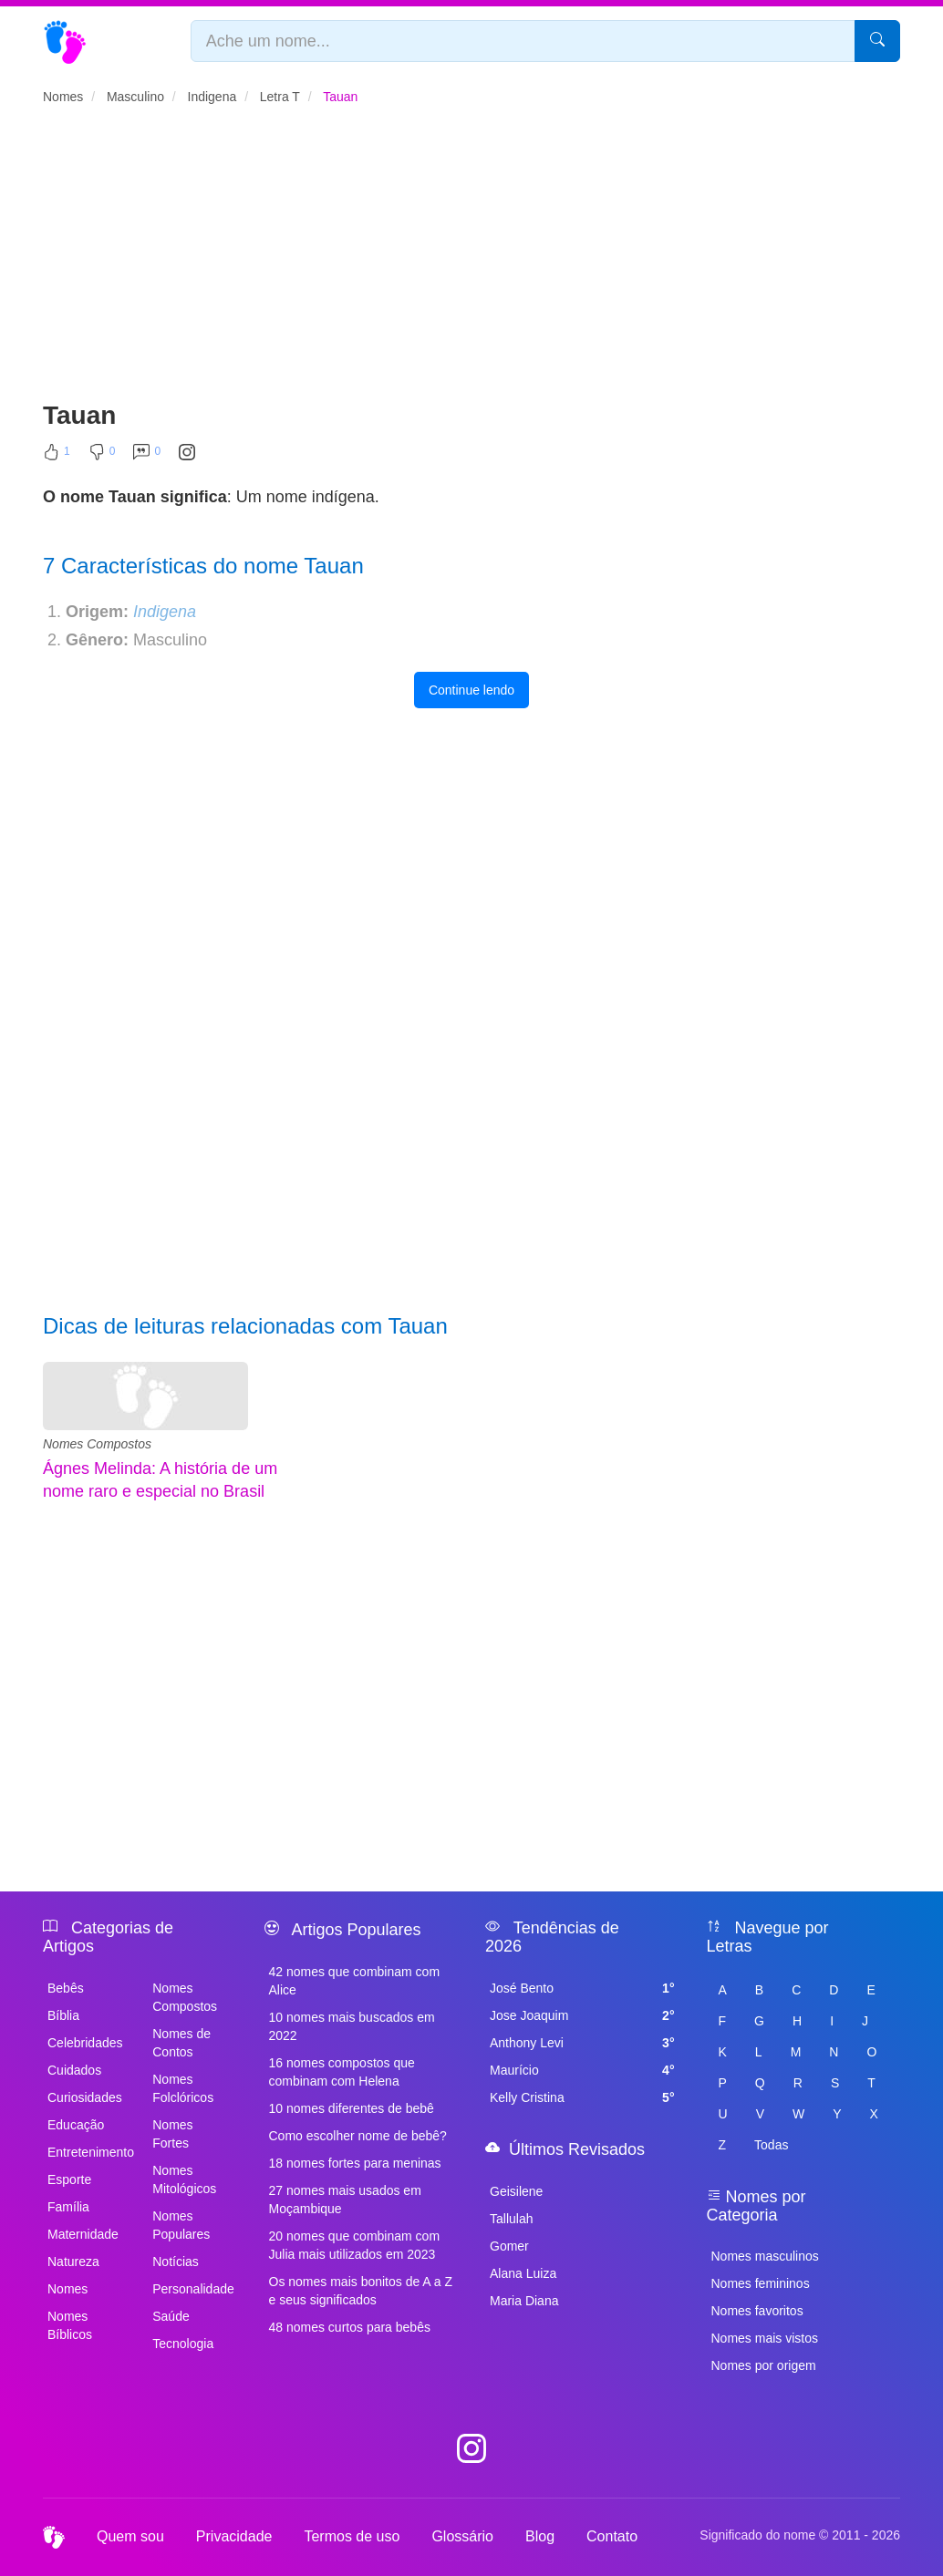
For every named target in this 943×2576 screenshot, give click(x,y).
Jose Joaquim (582, 2015)
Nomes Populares (181, 2225)
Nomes (67, 2289)
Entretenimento (89, 2152)
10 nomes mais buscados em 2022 (352, 2026)
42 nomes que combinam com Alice (354, 1980)
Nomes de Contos (181, 2042)
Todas (771, 2145)
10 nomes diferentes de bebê (351, 2108)
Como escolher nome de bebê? (358, 2135)
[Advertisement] (471, 260)
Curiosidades (84, 2097)
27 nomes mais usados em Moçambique (345, 2199)
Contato (611, 2536)
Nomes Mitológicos (184, 2179)
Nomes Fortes (172, 2133)
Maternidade (83, 2234)
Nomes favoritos (757, 2310)
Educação (75, 2124)
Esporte (69, 2179)
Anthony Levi (582, 2043)
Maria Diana (524, 2300)
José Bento (582, 1988)
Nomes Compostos (97, 1444)
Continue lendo (471, 690)
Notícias (175, 2261)
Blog (539, 2536)
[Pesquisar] (877, 41)
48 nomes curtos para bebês (349, 2327)
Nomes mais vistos (764, 2338)
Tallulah (511, 2218)
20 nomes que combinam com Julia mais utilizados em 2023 (354, 2245)
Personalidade (193, 2289)
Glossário (462, 2536)
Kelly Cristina (582, 2097)
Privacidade (234, 2536)
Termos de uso (351, 2536)
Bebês (65, 1988)
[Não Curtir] (102, 456)
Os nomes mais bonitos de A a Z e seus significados (361, 2290)
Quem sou (130, 2536)
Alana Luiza (523, 2273)
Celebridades (85, 2042)
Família (68, 2207)
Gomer (509, 2246)
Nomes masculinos (765, 2256)
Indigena (164, 612)
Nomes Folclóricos (182, 2088)
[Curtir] (56, 456)
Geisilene (516, 2191)
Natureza (73, 2261)
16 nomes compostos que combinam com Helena (342, 2072)
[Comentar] (147, 456)
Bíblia (63, 2015)
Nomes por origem (763, 2365)
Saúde (170, 2316)
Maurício (582, 2070)
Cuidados (74, 2070)
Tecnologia (182, 2343)
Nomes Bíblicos (69, 2325)
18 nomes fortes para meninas (355, 2163)
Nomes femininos (760, 2283)
